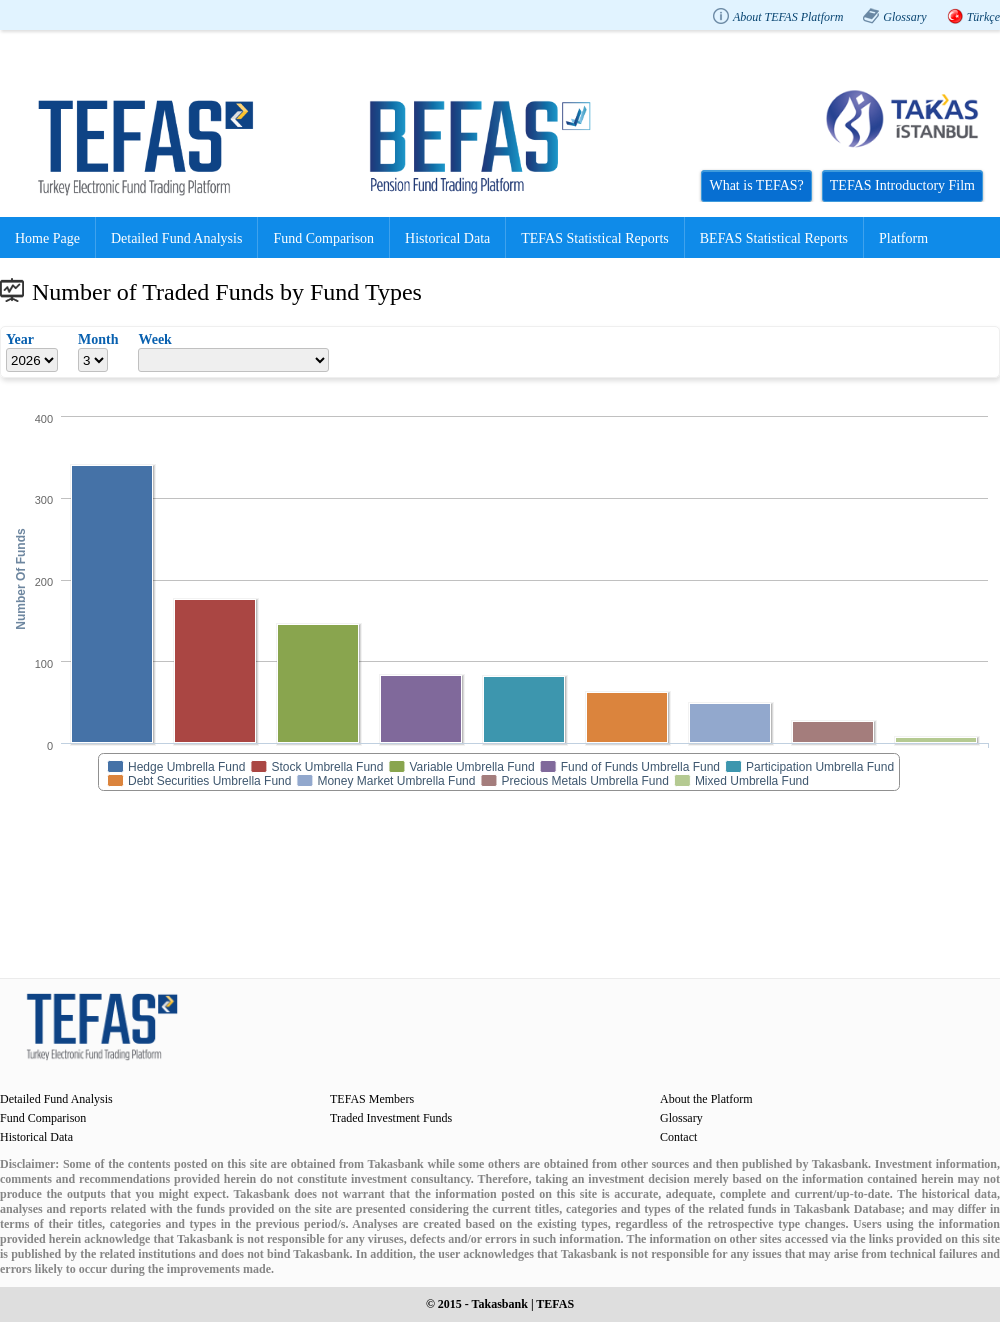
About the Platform (706, 1099)
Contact (678, 1137)
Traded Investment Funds (391, 1118)
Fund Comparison (323, 238)
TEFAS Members (372, 1099)
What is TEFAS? (756, 185)
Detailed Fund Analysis (176, 238)
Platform (903, 238)
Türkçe (983, 17)
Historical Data (447, 238)
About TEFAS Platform (788, 17)
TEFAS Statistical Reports (595, 238)
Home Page (47, 238)
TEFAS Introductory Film (902, 185)
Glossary (904, 17)
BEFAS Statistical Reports (774, 238)
